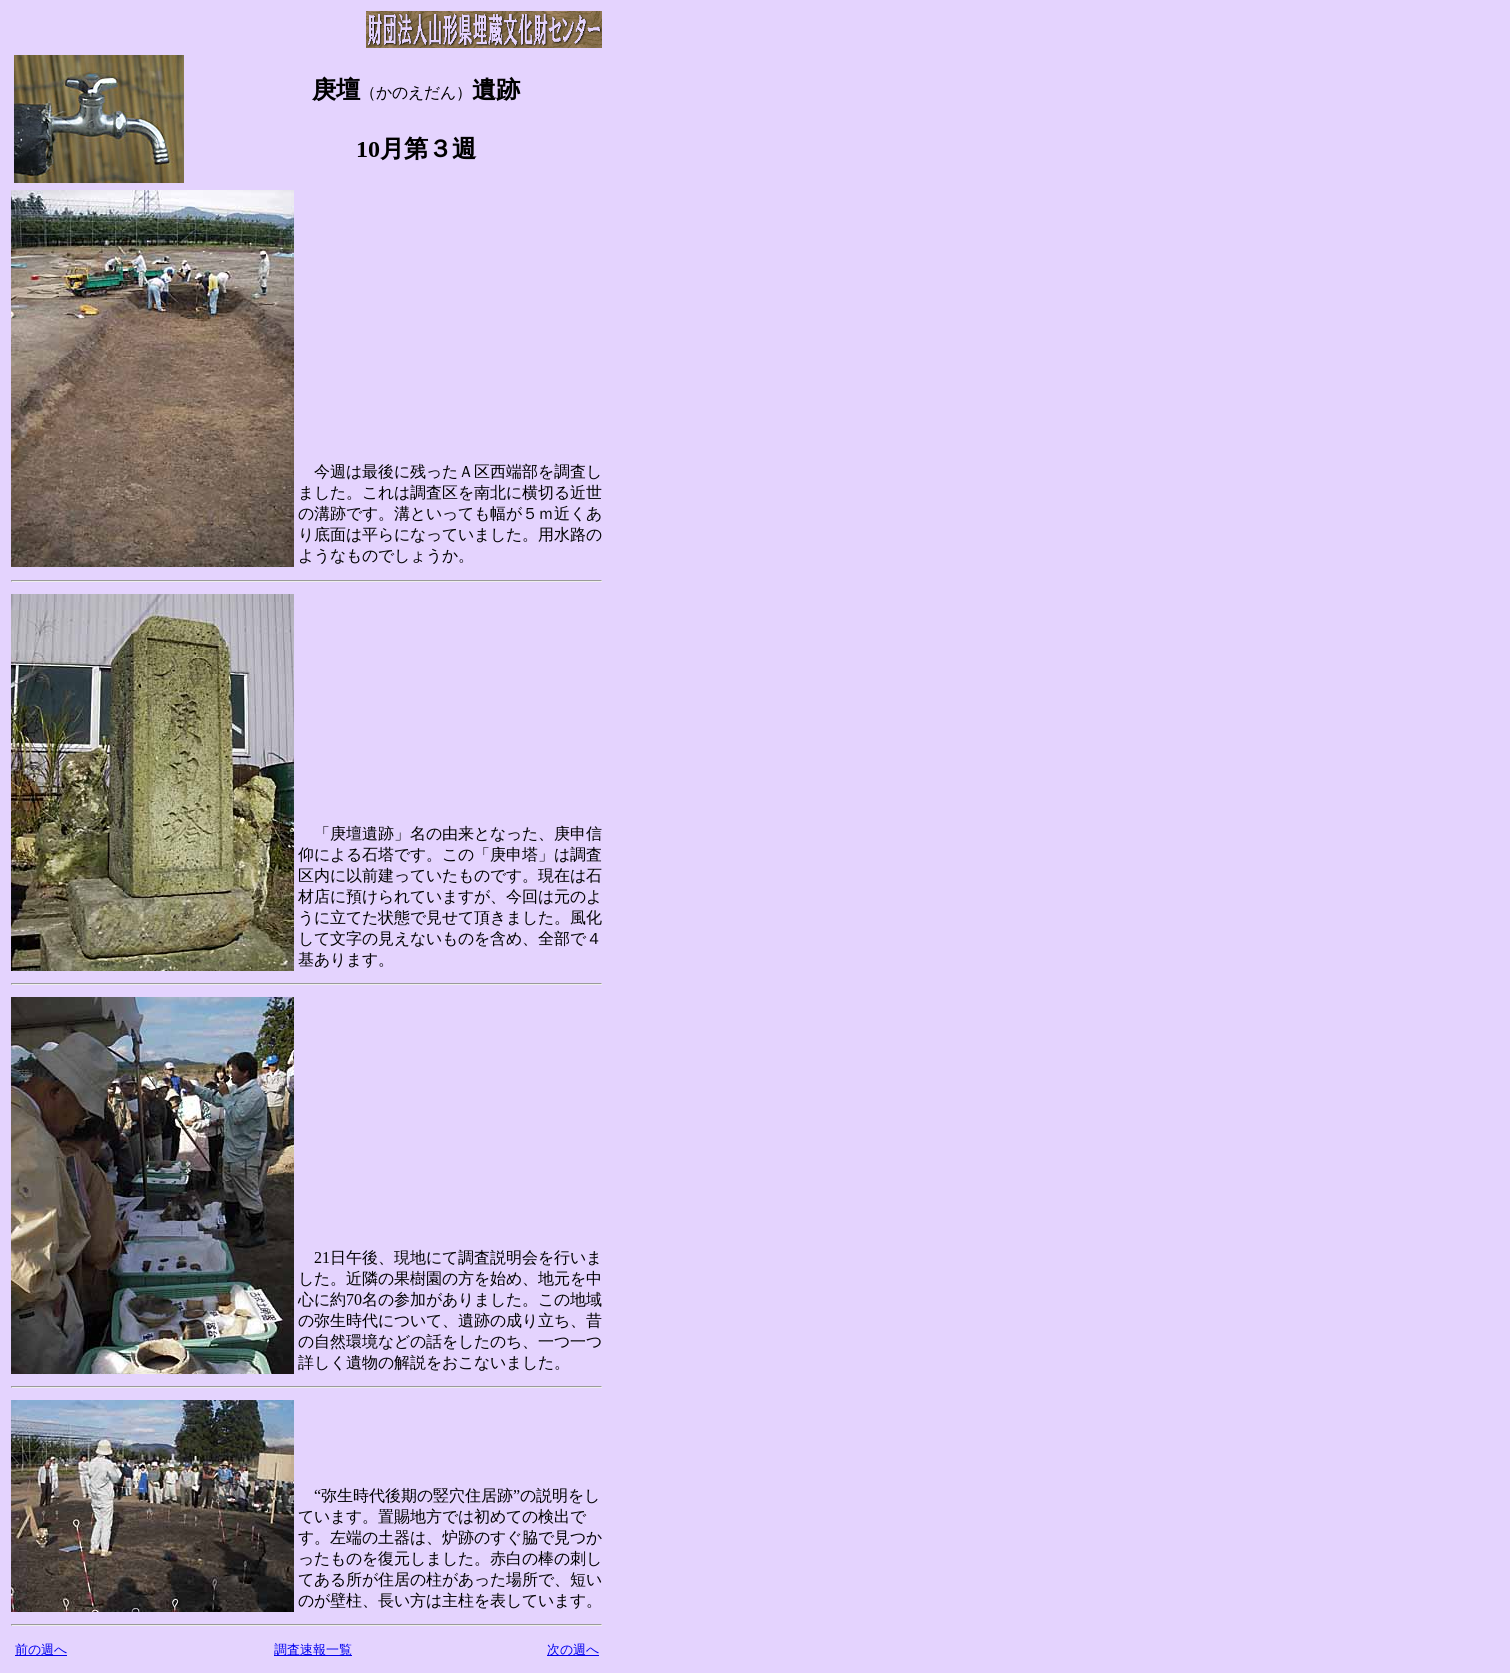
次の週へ (573, 1649)
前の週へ (41, 1649)
